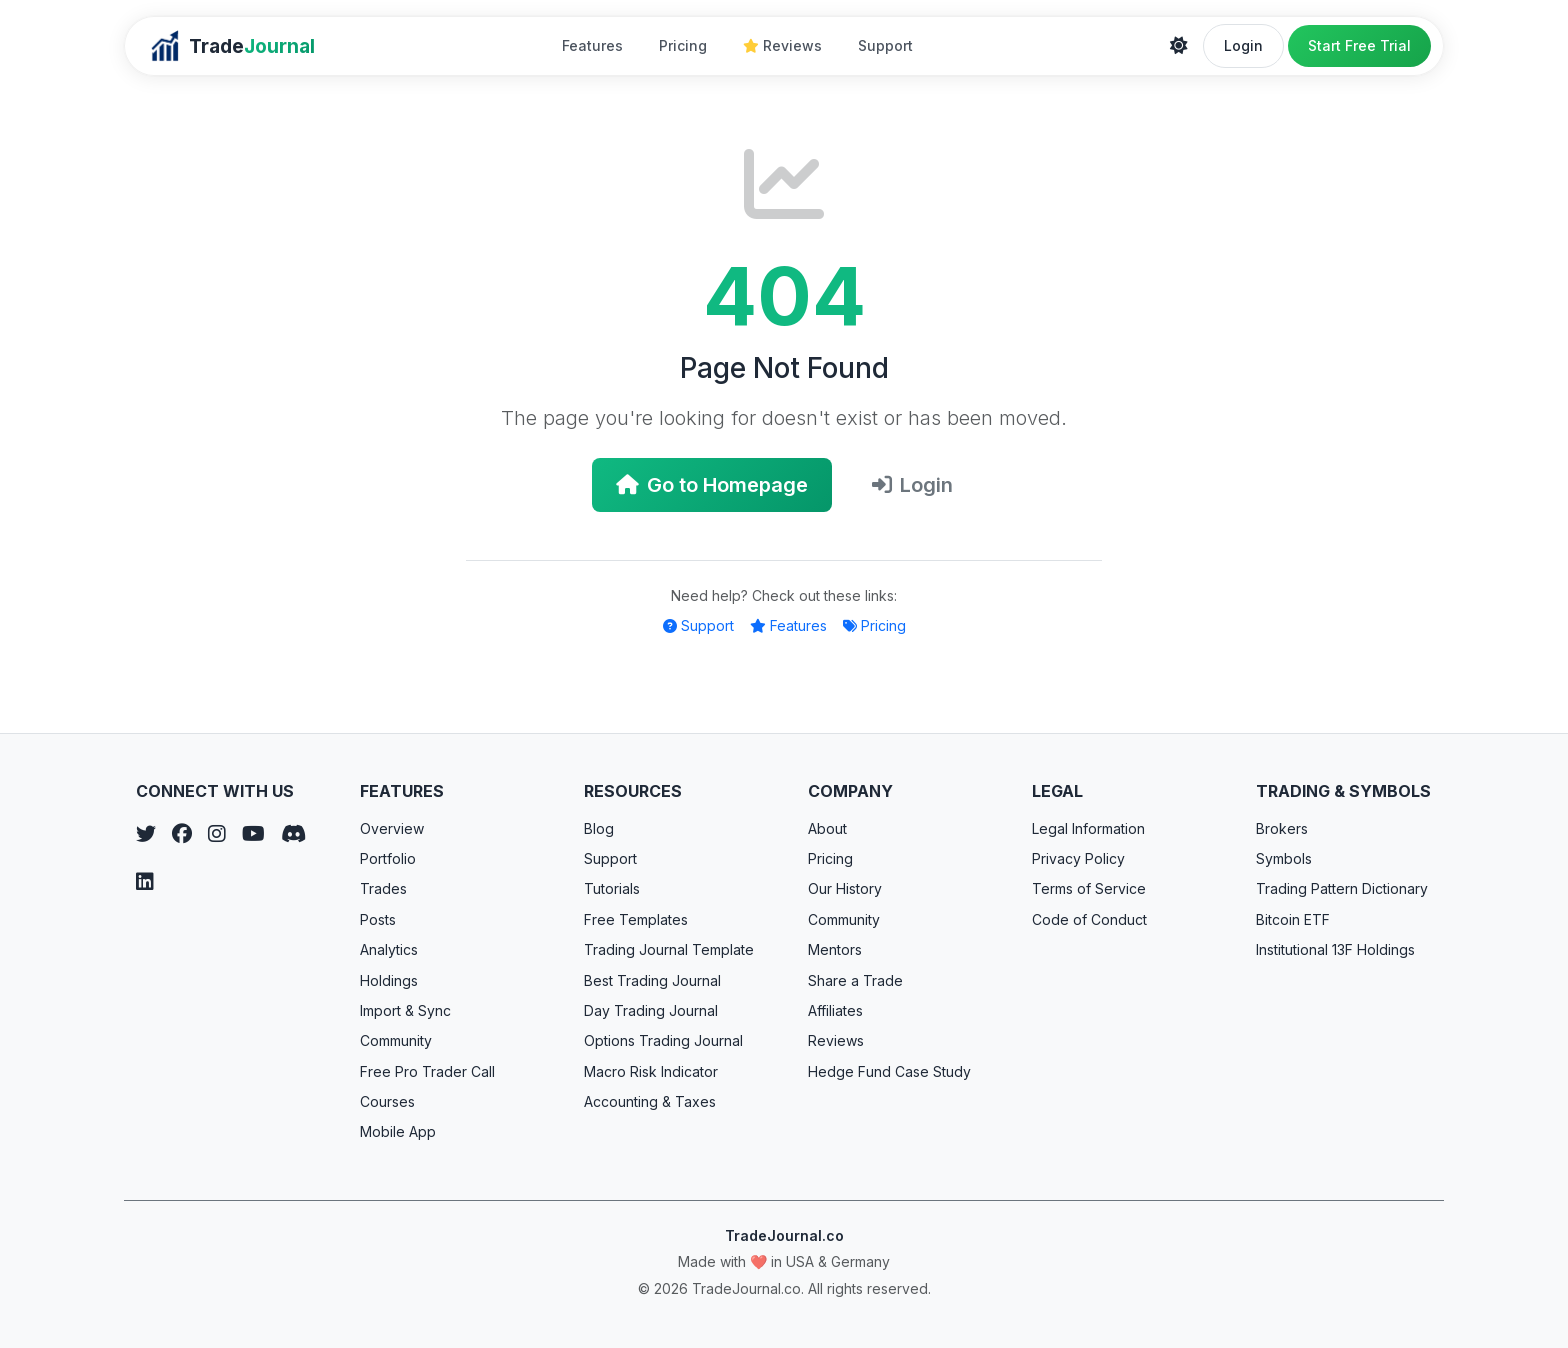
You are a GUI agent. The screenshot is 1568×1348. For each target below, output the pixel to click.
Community (396, 1040)
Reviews (782, 45)
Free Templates (636, 919)
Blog (599, 828)
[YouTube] (253, 834)
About (827, 828)
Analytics (389, 949)
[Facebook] (182, 834)
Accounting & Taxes (650, 1101)
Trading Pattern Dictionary (1342, 888)
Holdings (389, 980)
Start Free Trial (1359, 45)
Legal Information (1088, 828)
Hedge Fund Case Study (889, 1071)
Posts (378, 919)
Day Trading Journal (651, 1010)
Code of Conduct (1089, 919)
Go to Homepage (712, 485)
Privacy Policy (1078, 858)
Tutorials (612, 888)
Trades (383, 888)
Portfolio (388, 858)
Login (1243, 45)
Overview (392, 828)
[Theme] (1179, 46)
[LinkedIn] (145, 882)
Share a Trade (855, 980)
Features (592, 45)
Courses (387, 1101)
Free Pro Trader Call (427, 1071)
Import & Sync (405, 1010)
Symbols (1284, 858)
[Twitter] (146, 834)
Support (885, 45)
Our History (845, 888)
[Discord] (293, 834)
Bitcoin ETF (1293, 919)
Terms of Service (1089, 888)
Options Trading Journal (663, 1040)
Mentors (835, 949)
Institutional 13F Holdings (1335, 949)
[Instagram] (217, 834)
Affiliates (835, 1010)
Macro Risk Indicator (651, 1071)
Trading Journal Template (669, 949)
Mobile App (398, 1131)
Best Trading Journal (652, 980)
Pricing (683, 45)
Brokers (1282, 828)
